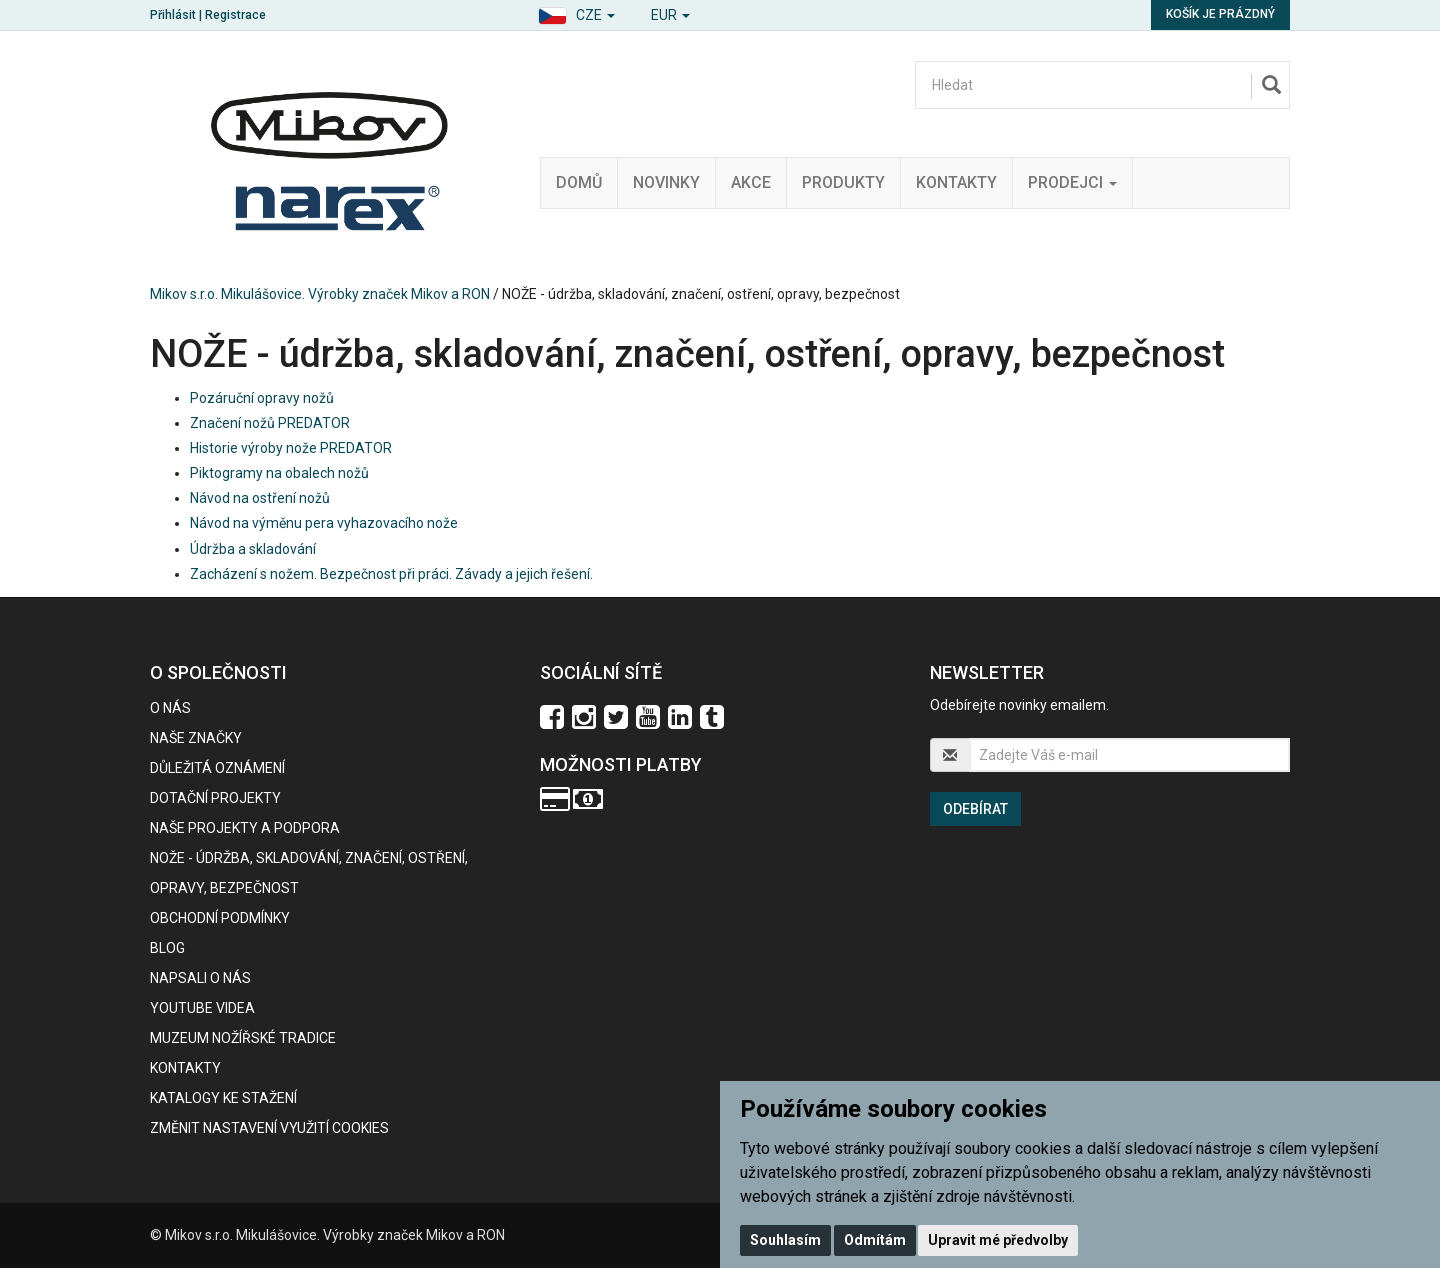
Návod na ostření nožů (260, 498)
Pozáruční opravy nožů (262, 398)
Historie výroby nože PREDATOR (291, 448)
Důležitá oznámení (217, 768)
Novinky (666, 182)
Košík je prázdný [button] (1220, 14)
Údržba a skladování (253, 549)
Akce (751, 182)
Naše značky (196, 738)
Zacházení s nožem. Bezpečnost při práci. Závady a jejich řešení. (391, 574)
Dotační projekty (215, 798)
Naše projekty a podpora (245, 828)
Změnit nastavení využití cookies (269, 1128)
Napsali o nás (200, 978)
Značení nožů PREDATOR (270, 423)
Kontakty (956, 182)
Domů (579, 182)
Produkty (843, 182)
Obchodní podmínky (220, 918)
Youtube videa (202, 1008)
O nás (170, 708)
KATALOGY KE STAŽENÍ (223, 1098)
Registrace (235, 15)
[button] (576, 12)
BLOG (167, 948)
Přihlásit (173, 15)
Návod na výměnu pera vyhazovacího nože (324, 523)
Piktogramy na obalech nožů (279, 473)
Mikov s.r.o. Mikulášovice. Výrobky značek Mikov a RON (320, 294)
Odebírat (975, 809)
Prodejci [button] (1072, 182)
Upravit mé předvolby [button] (998, 1240)
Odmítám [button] (875, 1240)
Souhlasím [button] (785, 1240)
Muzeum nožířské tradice (243, 1038)
